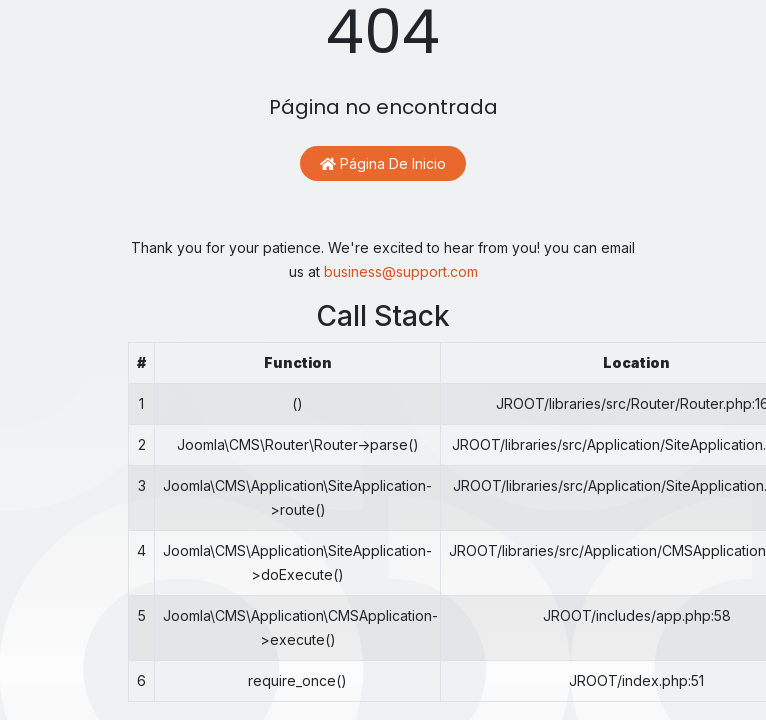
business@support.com (401, 271)
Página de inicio (383, 163)
